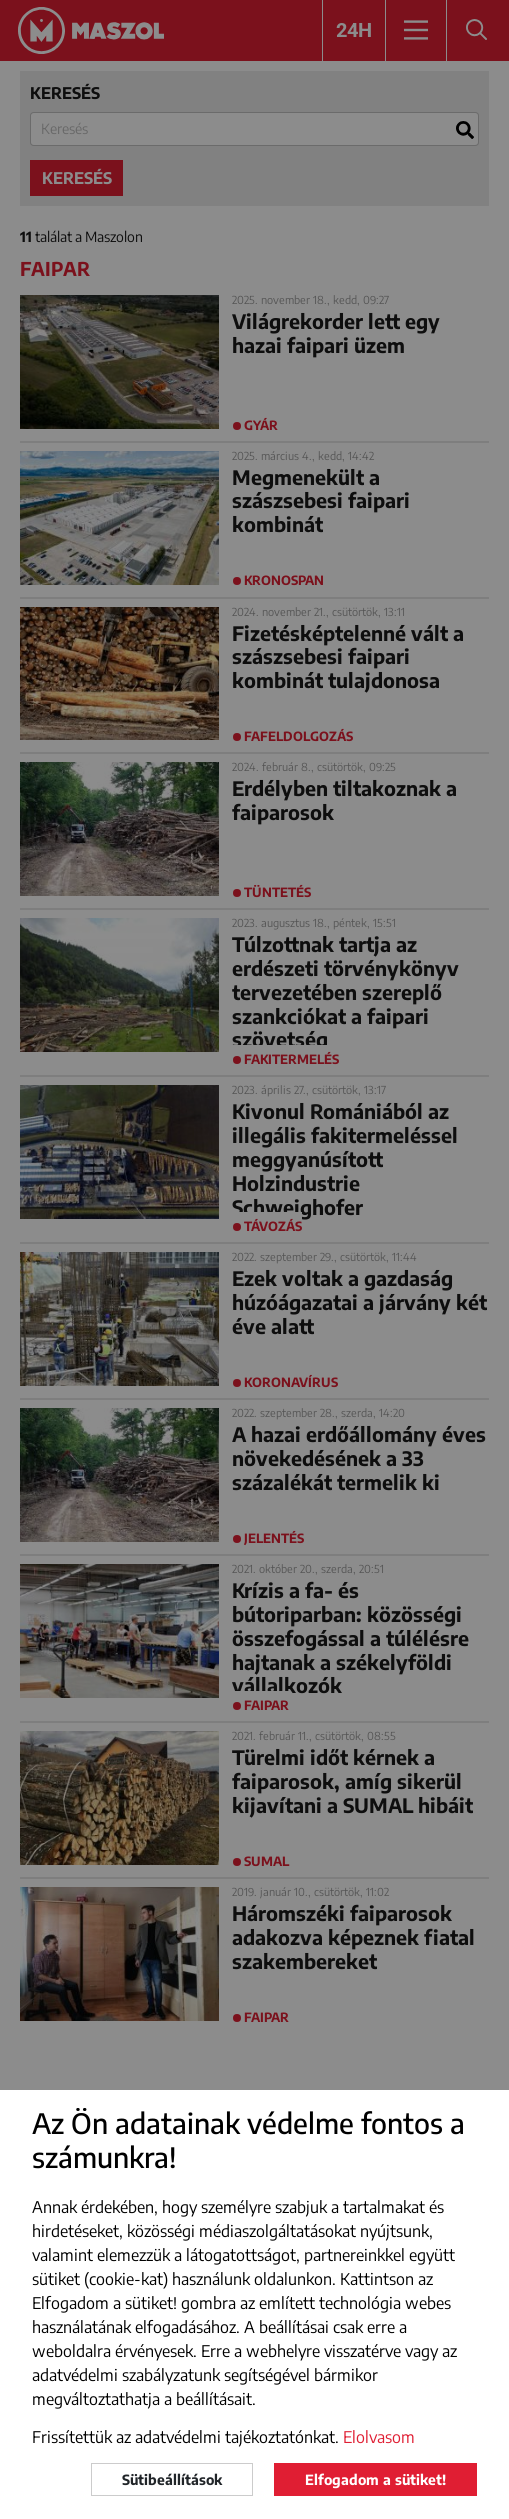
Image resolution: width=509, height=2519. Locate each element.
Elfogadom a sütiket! (375, 2479)
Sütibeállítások (172, 2479)
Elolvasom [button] (379, 2437)
